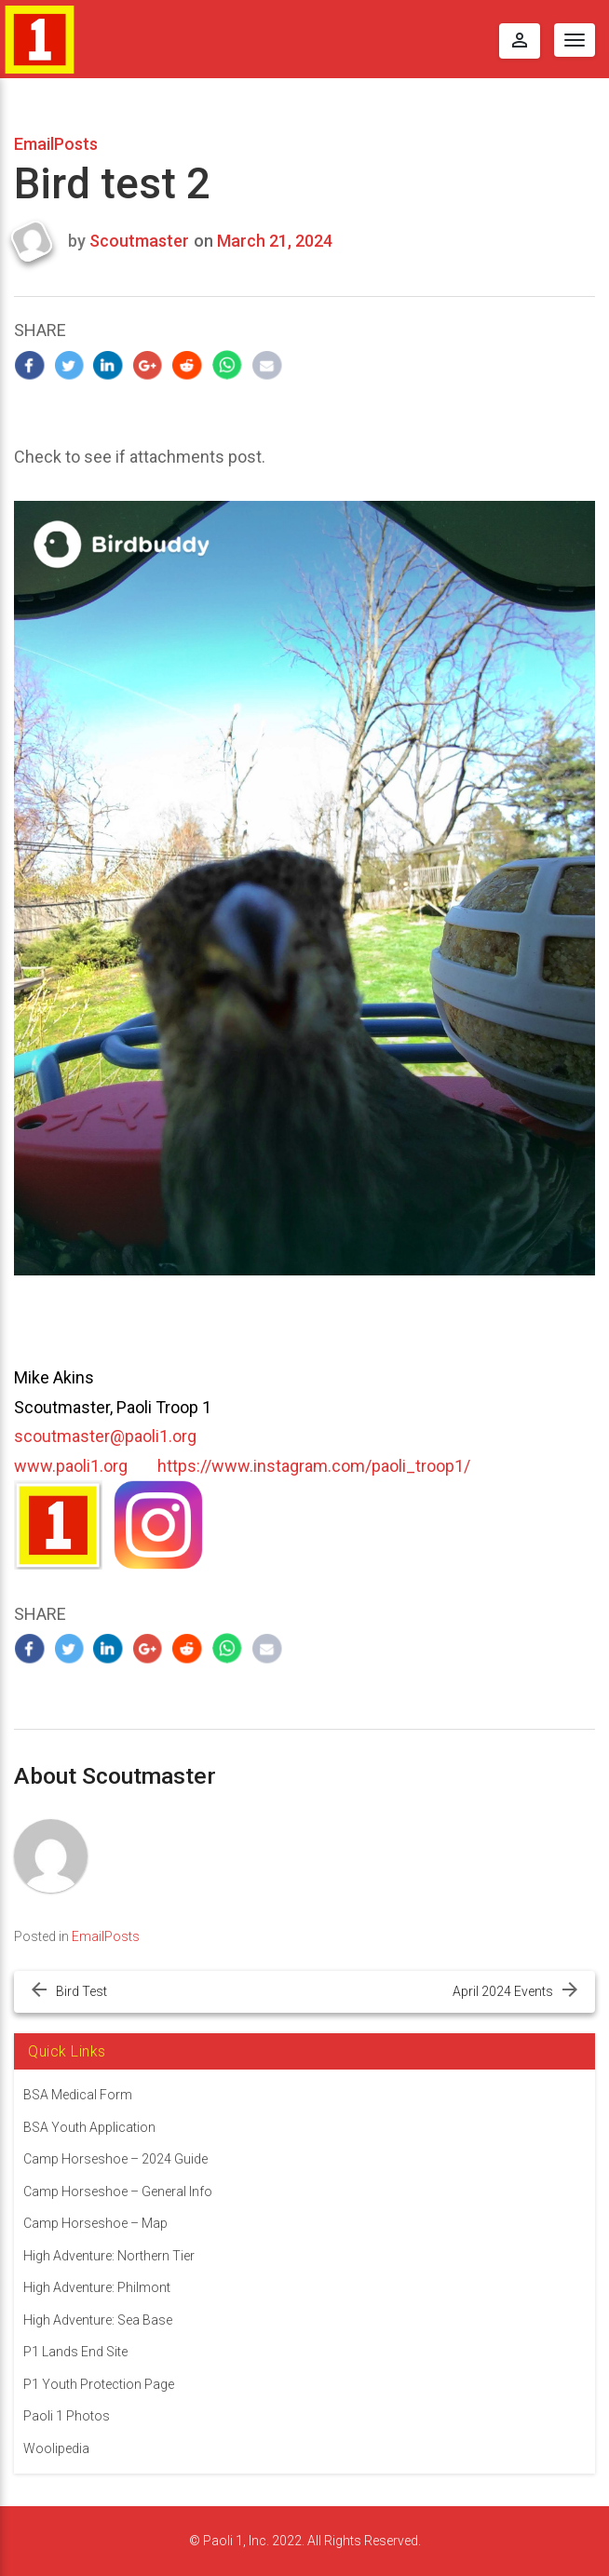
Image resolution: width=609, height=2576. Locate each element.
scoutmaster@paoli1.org (105, 1436)
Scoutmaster (139, 240)
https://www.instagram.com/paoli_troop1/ (313, 1466)
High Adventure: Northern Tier (109, 2255)
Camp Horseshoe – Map (95, 2223)
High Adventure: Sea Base (97, 2320)
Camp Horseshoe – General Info (117, 2191)
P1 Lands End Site (75, 2351)
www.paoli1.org (71, 1466)
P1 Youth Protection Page (98, 2384)
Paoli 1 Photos (66, 2415)
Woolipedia (56, 2448)
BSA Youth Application (89, 2127)
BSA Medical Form (77, 2094)
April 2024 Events (503, 1991)
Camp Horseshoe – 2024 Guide (115, 2158)
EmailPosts (56, 144)
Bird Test (81, 1991)
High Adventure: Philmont (96, 2287)
